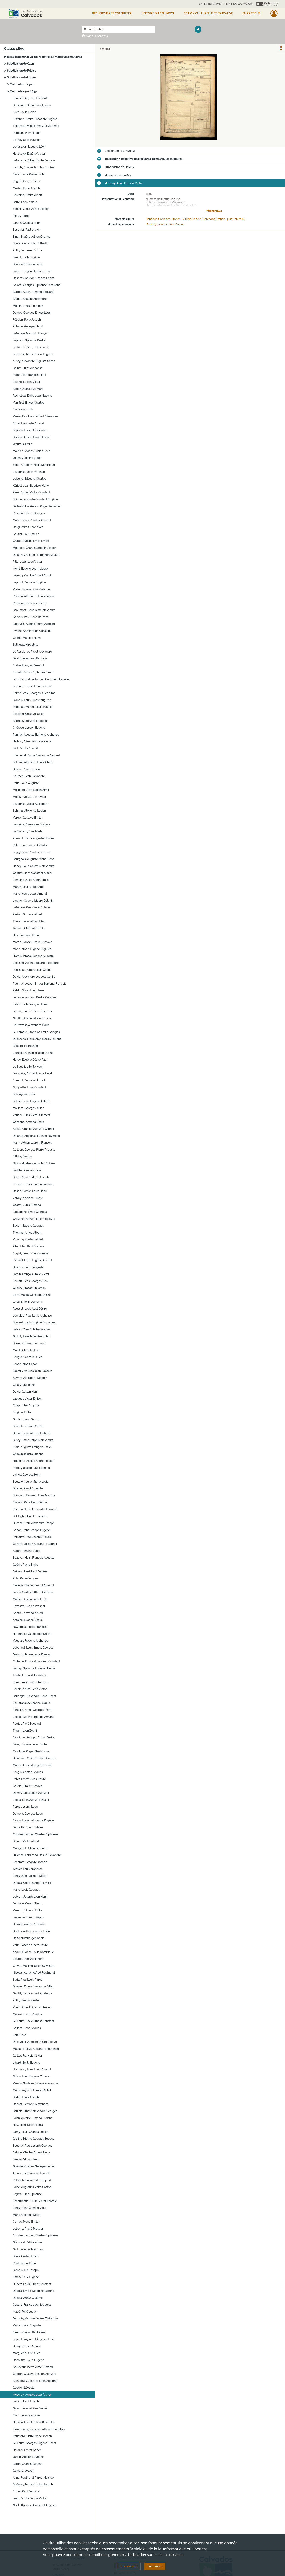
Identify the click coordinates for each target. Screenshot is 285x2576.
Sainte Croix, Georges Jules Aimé (34, 693)
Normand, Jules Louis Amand (32, 2069)
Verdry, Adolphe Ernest (28, 1198)
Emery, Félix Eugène (26, 2277)
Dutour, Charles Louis (26, 769)
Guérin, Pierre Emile (25, 1564)
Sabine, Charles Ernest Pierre (31, 2152)
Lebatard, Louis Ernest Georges (33, 1647)
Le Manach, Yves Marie (27, 831)
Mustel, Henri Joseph (26, 188)
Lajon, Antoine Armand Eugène (32, 2117)
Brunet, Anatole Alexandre (30, 298)
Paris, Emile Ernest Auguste (30, 1682)
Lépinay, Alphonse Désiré (29, 340)
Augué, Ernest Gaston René (30, 1253)
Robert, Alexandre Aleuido (30, 845)
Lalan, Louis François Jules (30, 1004)
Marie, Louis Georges (26, 1889)
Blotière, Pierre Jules (26, 1045)
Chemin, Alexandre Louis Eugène (34, 596)
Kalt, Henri (19, 2034)
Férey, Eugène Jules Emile (30, 1744)
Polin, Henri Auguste (26, 2000)
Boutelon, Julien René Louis (30, 1481)
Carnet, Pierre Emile (25, 2221)
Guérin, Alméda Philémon (29, 1287)
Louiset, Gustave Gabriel (28, 1426)
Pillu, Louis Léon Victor (27, 561)
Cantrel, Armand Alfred (28, 1613)
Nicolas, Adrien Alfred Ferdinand (34, 1972)
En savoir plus (129, 2566)
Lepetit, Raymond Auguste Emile (34, 2339)
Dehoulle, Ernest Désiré (28, 1827)
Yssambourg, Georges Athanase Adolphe (39, 2429)
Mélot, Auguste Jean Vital (29, 796)
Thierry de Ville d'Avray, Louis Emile (36, 125)
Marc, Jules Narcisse (26, 2415)
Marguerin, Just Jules (26, 2353)
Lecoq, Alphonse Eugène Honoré (34, 1668)
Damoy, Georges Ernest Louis (32, 312)
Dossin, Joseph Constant (29, 1924)
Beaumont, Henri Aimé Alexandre (34, 610)
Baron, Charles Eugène (27, 2463)
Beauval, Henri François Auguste (33, 1557)
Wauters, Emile (22, 444)
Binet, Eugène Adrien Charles (31, 236)
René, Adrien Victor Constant (31, 492)
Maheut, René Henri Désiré (30, 1502)
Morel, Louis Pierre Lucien (29, 174)
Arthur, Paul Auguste (26, 2491)
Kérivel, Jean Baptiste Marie (31, 485)
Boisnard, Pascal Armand (29, 1343)
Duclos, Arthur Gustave (28, 2297)
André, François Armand (28, 665)
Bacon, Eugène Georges (28, 1225)
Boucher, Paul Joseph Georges (32, 2145)
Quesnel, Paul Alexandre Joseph (33, 1523)
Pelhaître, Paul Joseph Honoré (32, 1536)
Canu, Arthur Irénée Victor (29, 603)
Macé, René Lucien (25, 2311)
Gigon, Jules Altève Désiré (30, 2408)
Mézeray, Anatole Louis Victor (32, 2394)
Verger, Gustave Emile (27, 817)
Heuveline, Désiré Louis (28, 2124)
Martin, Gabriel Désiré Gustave (32, 942)
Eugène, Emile (22, 1412)
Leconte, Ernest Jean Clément (32, 686)
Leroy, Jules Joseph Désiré (30, 1875)
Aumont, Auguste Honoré (29, 1080)
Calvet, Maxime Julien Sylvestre (33, 1965)
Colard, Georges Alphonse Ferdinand (37, 285)
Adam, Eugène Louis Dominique (33, 1951)
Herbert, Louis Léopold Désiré (32, 1633)
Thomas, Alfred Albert (27, 1232)
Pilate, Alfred (21, 215)
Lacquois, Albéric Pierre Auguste (34, 623)
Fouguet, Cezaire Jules (27, 1357)
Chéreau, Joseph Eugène (29, 727)
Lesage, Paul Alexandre (28, 1958)
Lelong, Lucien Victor (26, 381)
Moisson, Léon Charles (27, 2014)
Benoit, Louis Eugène (26, 257)
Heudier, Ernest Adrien (27, 2449)
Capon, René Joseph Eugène (31, 1530)
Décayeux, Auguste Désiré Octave (35, 2041)
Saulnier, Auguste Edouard (30, 98)
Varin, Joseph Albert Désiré (30, 1945)
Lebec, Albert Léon (25, 1364)
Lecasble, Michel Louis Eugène (33, 354)
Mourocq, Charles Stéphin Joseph (34, 547)
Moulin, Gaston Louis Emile (30, 1599)
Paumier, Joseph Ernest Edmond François (39, 983)
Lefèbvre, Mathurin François (31, 333)
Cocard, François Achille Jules (32, 2304)
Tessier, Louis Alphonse (28, 1868)
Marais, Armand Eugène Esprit (32, 1765)
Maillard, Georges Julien (28, 1108)
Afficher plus (214, 210)
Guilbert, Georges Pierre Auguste (34, 1149)
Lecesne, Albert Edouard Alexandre (36, 962)
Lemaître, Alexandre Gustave (31, 824)
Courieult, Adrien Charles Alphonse (35, 1834)
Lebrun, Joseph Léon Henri (30, 1896)
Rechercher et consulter (112, 13)
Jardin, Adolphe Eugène (28, 2456)
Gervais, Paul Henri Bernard (30, 617)
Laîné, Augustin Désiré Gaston (32, 2187)
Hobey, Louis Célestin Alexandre (33, 866)
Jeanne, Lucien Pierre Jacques (32, 1011)
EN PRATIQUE (251, 13)
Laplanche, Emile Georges (30, 1211)
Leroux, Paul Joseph (26, 2401)
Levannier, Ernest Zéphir (28, 1917)
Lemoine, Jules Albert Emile (31, 879)
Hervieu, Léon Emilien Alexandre (33, 2422)
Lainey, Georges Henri (27, 1474)
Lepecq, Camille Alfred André (32, 575)
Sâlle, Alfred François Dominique (34, 464)
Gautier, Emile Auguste (27, 1301)
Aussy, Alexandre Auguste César (34, 361)
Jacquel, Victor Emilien (27, 1398)
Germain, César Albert (27, 1903)
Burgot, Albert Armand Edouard (33, 291)
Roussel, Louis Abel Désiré (30, 1308)
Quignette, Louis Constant (29, 1087)
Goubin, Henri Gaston (26, 1419)
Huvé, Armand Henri (26, 935)
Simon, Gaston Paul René (29, 2332)
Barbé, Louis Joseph (26, 2097)
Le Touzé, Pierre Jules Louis (30, 347)
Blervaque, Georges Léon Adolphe (35, 2380)
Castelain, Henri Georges (29, 513)
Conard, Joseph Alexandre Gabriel (35, 1543)
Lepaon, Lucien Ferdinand (29, 430)
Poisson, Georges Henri (28, 326)
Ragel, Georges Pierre (27, 181)
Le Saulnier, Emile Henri (28, 1066)
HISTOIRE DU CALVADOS (158, 13)
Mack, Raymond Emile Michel (32, 2090)
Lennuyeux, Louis (24, 1094)
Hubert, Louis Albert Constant (32, 2283)
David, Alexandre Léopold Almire (34, 976)
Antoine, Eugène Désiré (28, 1619)
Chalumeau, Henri (24, 2263)
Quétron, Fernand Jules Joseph (33, 2484)
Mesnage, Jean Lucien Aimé (31, 789)
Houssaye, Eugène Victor (29, 153)
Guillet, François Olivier (27, 2055)
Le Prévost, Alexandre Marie (31, 1025)
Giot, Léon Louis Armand (28, 2249)
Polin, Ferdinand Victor (27, 250)
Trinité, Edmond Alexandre (30, 1675)
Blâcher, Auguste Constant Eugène (35, 499)
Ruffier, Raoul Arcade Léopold (32, 2180)
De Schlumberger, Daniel (29, 1938)
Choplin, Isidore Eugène (28, 1453)
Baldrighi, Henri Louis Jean (30, 1516)
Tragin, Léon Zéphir (25, 1730)
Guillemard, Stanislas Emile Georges (36, 1032)
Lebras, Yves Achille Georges (31, 1329)
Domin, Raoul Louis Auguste (31, 1792)
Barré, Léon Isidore (25, 202)
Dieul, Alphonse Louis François (32, 1654)
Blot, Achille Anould (25, 748)
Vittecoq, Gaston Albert (28, 1239)
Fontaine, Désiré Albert (27, 195)
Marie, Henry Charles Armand (32, 520)
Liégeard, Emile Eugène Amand (33, 1184)
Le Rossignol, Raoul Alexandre (32, 651)
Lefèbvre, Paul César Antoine (31, 907)
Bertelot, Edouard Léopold (30, 720)
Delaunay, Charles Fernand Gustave (36, 554)
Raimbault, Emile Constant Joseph (35, 1509)
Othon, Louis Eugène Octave (31, 2076)
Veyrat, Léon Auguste (27, 2325)
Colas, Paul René (24, 1384)
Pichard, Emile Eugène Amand (32, 1260)
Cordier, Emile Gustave (27, 1785)
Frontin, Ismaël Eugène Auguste (33, 955)
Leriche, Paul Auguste (27, 1170)
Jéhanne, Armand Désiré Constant (35, 997)
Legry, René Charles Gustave (31, 852)
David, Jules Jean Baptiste (30, 658)
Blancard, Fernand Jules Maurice (34, 1495)
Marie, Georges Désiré (27, 2214)
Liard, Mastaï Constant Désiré (32, 1294)
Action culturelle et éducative (208, 13)
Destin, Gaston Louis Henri (30, 1191)
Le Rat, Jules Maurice (26, 139)
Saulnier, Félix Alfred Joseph (31, 208)
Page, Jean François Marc (29, 374)
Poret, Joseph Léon (25, 1806)
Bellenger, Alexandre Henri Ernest (34, 1696)
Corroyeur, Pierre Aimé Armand (33, 2366)
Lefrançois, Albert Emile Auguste (34, 160)
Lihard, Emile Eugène (26, 2062)
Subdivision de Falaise (21, 70)
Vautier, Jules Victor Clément (31, 1115)
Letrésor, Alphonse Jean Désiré (33, 1052)
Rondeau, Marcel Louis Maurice (33, 706)
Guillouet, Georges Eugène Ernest (34, 2443)
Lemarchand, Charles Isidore (31, 1702)
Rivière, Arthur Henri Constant (32, 630)
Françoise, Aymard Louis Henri (32, 1073)
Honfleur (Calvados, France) (163, 219)
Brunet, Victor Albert (26, 1841)
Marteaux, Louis (23, 409)
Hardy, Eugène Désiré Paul (30, 1059)
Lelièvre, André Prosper (28, 2228)
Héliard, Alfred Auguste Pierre (32, 741)
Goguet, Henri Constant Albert (32, 872)
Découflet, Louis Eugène (28, 2360)
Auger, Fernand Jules (26, 1550)
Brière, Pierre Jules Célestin (30, 243)
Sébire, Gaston (22, 1156)
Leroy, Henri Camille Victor (30, 2207)
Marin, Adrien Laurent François (32, 1142)
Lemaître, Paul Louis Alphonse (32, 1315)
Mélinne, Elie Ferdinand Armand (33, 1585)
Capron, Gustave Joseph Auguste (34, 2373)
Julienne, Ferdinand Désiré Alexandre (37, 1855)
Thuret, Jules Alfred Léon (29, 921)
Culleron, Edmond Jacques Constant (36, 1661)
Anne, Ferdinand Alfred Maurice (33, 2477)
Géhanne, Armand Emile (28, 1121)
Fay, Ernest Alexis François (30, 1626)
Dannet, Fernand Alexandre (30, 2104)
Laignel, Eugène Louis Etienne (32, 271)
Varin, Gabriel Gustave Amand (32, 2007)
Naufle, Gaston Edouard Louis (32, 1018)
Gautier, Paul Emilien (26, 534)
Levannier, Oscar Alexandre (30, 803)
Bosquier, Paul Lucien (26, 229)
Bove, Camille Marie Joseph (31, 1177)
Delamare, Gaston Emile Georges (34, 1758)
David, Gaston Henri (25, 1391)
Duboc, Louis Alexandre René (32, 1433)
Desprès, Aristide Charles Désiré (33, 278)
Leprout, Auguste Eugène (29, 582)
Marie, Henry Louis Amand (30, 893)
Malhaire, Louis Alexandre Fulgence (36, 2048)
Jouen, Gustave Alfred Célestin (33, 1592)
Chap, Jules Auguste (26, 1405)
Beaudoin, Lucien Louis (27, 264)
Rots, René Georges (25, 1578)
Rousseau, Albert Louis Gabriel (32, 969)
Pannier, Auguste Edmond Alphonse (36, 734)
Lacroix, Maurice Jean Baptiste (32, 1370)
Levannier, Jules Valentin (29, 471)
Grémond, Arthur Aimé (27, 2242)
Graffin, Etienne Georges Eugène (33, 2138)
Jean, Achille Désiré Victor (30, 2498)
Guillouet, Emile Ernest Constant (33, 2021)
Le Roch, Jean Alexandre (29, 776)
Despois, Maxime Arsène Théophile (35, 2318)
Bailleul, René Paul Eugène (30, 1571)
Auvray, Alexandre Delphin (30, 1377)
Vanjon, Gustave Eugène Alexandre (35, 2083)
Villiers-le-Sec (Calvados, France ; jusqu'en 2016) (214, 219)
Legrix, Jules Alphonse (27, 2194)
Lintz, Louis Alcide (24, 112)
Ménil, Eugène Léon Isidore (30, 568)
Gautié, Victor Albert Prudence (32, 1993)
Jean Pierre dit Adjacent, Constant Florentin (41, 679)
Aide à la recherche (97, 36)
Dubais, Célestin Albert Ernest (32, 1882)
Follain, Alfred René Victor (30, 1689)
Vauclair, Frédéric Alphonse (30, 1640)
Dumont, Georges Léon (28, 1813)
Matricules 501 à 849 (23, 91)
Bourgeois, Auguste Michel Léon (33, 859)
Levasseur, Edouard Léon (29, 146)
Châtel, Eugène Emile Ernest (31, 540)
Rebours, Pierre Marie (26, 132)
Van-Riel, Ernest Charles (28, 402)
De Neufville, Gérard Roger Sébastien (37, 506)
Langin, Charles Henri (26, 222)
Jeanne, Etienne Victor (27, 457)
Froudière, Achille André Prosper (33, 1460)
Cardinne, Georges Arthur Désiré (33, 1737)
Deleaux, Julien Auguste (28, 1267)
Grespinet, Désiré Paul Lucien (32, 105)
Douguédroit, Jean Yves (28, 527)
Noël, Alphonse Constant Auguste (34, 2505)
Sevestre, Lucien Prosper (29, 1606)
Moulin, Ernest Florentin (28, 305)
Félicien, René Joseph (27, 319)
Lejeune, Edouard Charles (29, 478)
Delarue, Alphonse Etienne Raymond (36, 1135)
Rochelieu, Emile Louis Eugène (32, 395)
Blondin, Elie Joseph (26, 2270)
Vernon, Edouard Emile (27, 1910)
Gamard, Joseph (23, 2470)
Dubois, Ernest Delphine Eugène (33, 2290)
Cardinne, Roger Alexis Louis (31, 1751)
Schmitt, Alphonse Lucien (29, 810)
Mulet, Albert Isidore (26, 1350)
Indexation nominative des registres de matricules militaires (43, 56)
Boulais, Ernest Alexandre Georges (35, 2111)
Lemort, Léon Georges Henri (31, 1281)
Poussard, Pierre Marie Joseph (32, 2436)
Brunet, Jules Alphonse (27, 368)
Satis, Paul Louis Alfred (28, 1979)
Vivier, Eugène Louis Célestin (31, 589)
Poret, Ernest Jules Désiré (29, 1779)
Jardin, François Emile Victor (31, 1274)
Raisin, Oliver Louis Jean (28, 990)
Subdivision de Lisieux (21, 77)
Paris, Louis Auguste (26, 783)
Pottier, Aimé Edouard (27, 1723)
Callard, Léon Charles (27, 2028)
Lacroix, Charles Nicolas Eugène (33, 167)
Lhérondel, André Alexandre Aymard (36, 755)
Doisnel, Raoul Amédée (28, 1488)
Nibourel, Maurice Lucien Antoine (34, 1163)
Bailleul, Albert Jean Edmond (31, 437)
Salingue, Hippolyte (25, 644)
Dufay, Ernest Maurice (27, 2346)
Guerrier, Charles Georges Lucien (34, 2166)
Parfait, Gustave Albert (27, 914)
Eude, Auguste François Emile (32, 1447)
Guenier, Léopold (24, 2387)
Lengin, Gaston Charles (28, 1772)
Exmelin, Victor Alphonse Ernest (33, 672)
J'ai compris (154, 2566)
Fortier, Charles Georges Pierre (32, 1709)
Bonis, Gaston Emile (25, 2256)
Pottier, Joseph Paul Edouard (31, 1467)
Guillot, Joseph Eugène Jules (31, 1336)
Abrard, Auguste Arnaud (28, 423)
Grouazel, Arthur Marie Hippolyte (34, 1218)
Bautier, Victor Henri (25, 2159)
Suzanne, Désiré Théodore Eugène (35, 119)
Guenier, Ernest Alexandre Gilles (33, 1986)
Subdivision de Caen (20, 63)
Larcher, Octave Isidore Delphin (33, 900)
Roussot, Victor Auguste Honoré (33, 838)
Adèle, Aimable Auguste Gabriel (33, 1128)
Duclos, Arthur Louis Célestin (31, 1931)
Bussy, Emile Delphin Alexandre (33, 1440)
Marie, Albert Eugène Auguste (32, 949)
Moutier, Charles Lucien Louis (31, 451)
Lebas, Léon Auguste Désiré (31, 1799)
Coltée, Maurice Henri (27, 637)
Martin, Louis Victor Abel (28, 886)
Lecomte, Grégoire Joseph (30, 1862)
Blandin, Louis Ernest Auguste (32, 700)
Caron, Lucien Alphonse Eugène (33, 1820)
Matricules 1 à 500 (22, 84)
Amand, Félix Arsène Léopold (32, 2173)
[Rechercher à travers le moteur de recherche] (120, 29)
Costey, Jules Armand (27, 1204)
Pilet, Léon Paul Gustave (28, 1246)
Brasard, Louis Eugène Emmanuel (34, 1322)
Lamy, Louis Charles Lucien (30, 2131)
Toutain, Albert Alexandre (29, 928)
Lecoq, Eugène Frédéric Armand (33, 1716)
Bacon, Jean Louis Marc (28, 388)
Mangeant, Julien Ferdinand (31, 1848)
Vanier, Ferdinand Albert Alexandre (35, 416)
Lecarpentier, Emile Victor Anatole (35, 2200)
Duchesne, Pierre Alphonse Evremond (37, 1038)
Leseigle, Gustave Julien (28, 713)
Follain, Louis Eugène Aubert (31, 1101)
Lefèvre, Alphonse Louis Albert (32, 762)
